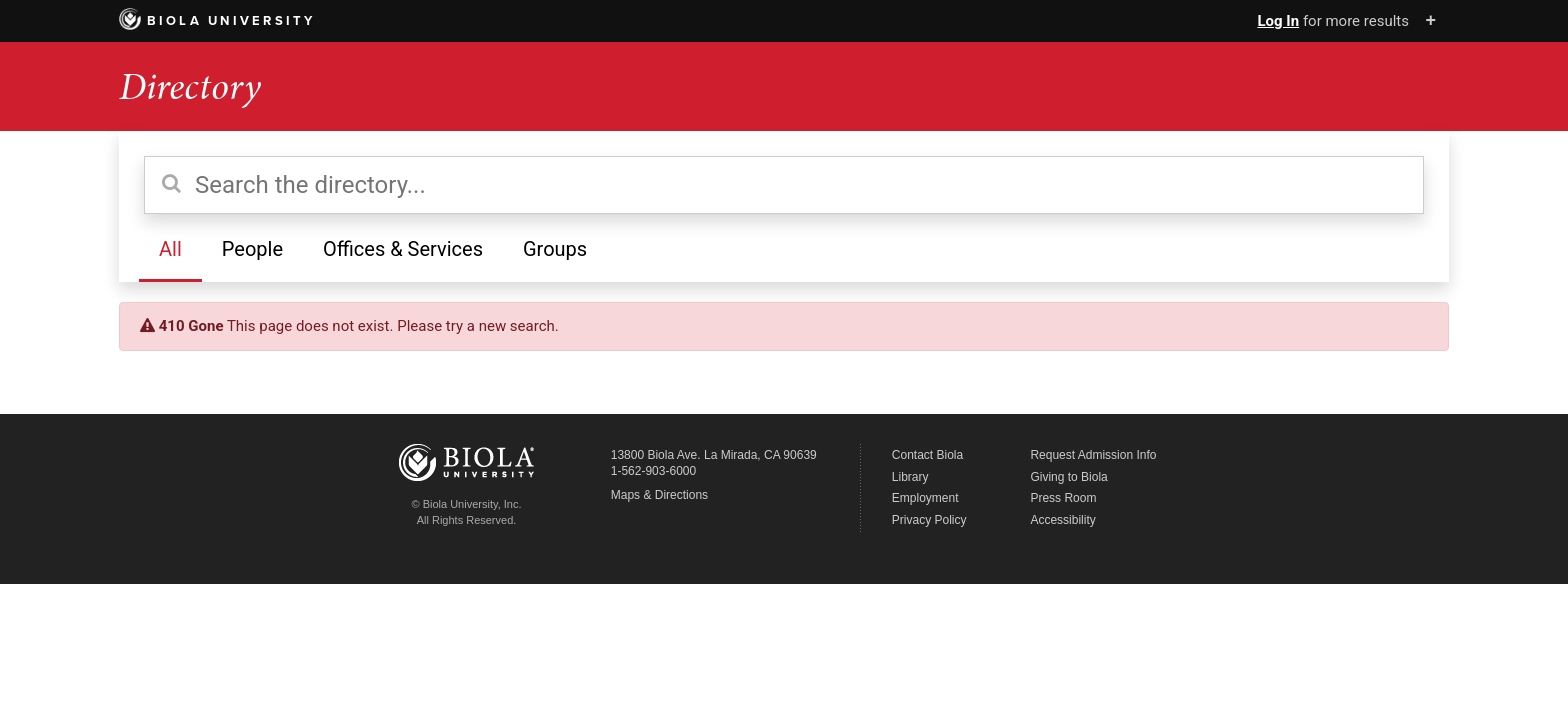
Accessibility (1062, 520)
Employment (925, 498)
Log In (1278, 21)
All (170, 249)
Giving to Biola (1068, 477)
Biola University (217, 21)
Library (910, 477)
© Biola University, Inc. (467, 504)
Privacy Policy (929, 520)
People (252, 249)
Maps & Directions (659, 495)
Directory (190, 86)
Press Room (1063, 498)
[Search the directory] (784, 185)
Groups (555, 249)
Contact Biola (927, 455)
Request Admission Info (1093, 455)
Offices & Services (403, 249)
